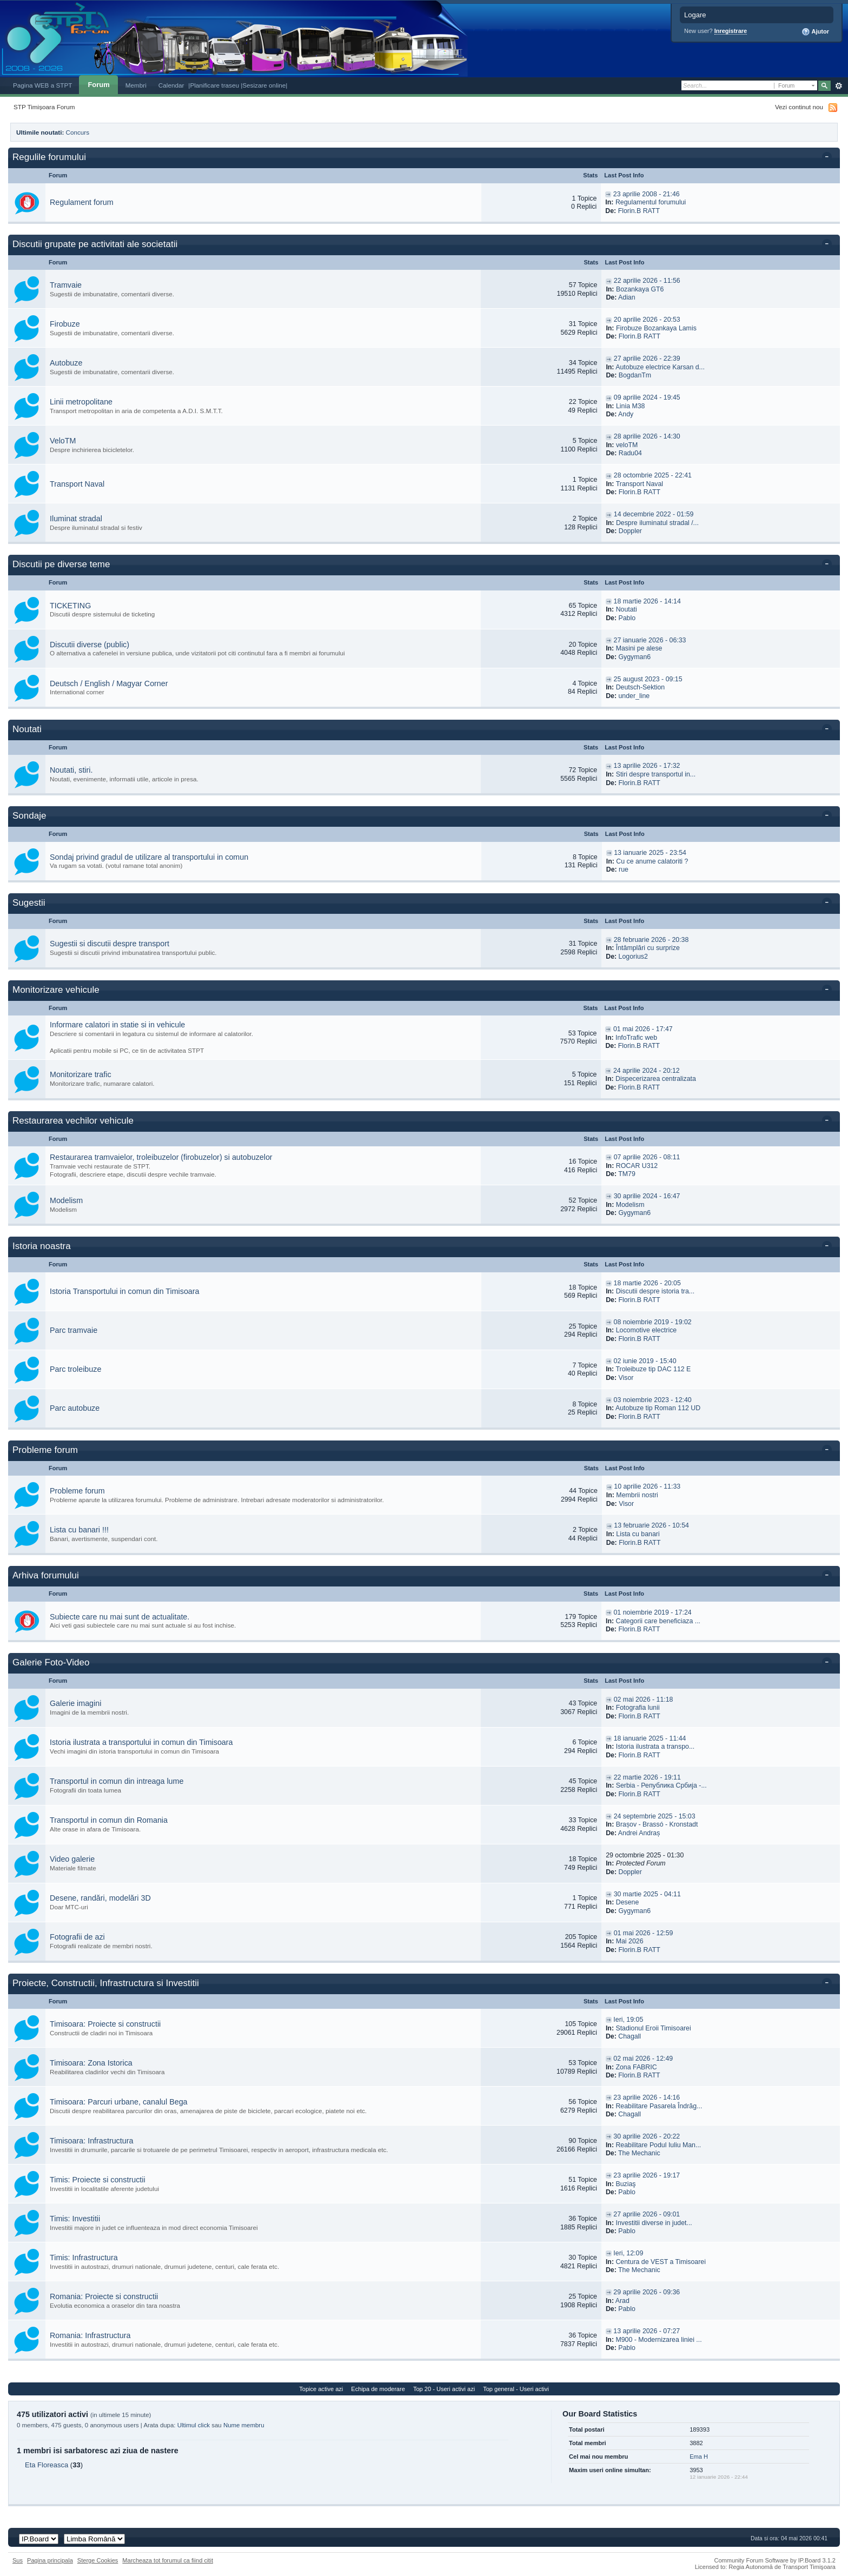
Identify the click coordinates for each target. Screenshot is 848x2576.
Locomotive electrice (646, 1330)
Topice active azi (321, 2389)
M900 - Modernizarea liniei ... (658, 2339)
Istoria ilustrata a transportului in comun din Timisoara (141, 1742)
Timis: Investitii (75, 2218)
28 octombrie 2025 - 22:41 (653, 475)
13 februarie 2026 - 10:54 (651, 1525)
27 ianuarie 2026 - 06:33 (650, 640)
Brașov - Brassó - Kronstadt (657, 1824)
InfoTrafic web (636, 1037)
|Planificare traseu (214, 85)
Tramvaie (66, 285)
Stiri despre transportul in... (656, 774)
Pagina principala (50, 2560)
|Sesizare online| (264, 85)
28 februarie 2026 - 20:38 (651, 940)
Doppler (630, 531)
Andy (625, 414)
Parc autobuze (75, 1408)
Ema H (699, 2456)
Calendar (171, 85)
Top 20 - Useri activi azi (444, 2389)
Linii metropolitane (81, 401)
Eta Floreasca (46, 2465)
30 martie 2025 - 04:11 (647, 1894)
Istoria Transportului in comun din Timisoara (125, 1291)
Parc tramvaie (73, 1330)
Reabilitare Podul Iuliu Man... (658, 2145)
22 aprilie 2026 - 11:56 (647, 280)
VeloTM (63, 440)
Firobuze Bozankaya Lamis (656, 328)
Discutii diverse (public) (89, 644)
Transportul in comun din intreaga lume (116, 1781)
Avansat (838, 86)
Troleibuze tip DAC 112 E (653, 1369)
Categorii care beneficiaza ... (658, 1621)
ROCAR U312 (637, 1166)
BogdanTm (635, 375)
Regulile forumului (49, 157)
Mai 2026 (630, 1941)
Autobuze (66, 362)
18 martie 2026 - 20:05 (647, 1283)
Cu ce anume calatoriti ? (652, 861)
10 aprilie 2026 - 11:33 (647, 1486)
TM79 (626, 1174)
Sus (17, 2560)
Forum (98, 85)
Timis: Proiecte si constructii (97, 2179)
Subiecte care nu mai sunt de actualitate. (119, 1616)
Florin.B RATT (639, 211)
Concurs (78, 132)
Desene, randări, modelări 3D (100, 1898)
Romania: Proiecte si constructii (104, 2296)
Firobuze (65, 324)
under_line (634, 696)
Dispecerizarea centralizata (655, 1079)
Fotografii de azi (77, 1937)
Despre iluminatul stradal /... (657, 523)
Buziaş (625, 2184)
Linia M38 (630, 406)
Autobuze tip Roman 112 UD (657, 1408)
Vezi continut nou (799, 106)
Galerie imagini (75, 1703)
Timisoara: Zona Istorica (91, 2063)
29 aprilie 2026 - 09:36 (646, 2292)
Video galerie (72, 1859)
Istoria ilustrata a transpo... (655, 1746)
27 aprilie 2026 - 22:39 (647, 358)
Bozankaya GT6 (640, 289)
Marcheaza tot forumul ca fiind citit (167, 2560)
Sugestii (28, 903)
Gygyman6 (634, 657)
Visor (625, 1378)
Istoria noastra (41, 1246)
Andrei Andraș (639, 1833)
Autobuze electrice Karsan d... (660, 367)
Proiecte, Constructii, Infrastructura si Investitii (105, 1983)
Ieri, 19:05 (628, 2019)
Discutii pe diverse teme (61, 564)
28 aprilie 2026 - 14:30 (647, 436)
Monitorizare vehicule (56, 990)
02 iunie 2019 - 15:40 (645, 1361)
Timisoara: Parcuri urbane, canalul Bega (119, 2101)
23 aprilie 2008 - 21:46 (646, 194)
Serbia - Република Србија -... (661, 1785)
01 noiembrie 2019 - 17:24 (653, 1612)
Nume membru (243, 2425)
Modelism (66, 1200)
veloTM (627, 445)
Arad (622, 2301)
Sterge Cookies (97, 2560)
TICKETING (70, 605)
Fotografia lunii (638, 1707)
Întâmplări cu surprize (648, 948)
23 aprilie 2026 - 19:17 (646, 2175)
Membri (136, 85)
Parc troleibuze (75, 1369)
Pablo (626, 618)
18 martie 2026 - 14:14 (647, 601)
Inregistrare (730, 31)
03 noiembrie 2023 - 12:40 (653, 1400)
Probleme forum (45, 1450)
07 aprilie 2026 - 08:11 (647, 1157)
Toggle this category (829, 158)
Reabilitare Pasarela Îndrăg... (658, 2106)
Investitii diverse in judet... (653, 2223)
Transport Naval (77, 484)
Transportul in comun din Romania (109, 1820)
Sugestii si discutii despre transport (109, 943)
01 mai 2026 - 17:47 (643, 1029)
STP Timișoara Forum (44, 106)
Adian (626, 297)
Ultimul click (193, 2425)
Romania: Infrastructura (90, 2335)
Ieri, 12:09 (628, 2253)
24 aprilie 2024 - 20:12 (646, 1070)
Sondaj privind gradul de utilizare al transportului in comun (149, 857)
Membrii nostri (637, 1495)
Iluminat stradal (76, 518)
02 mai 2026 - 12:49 (643, 2058)
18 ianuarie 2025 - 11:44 (650, 1738)
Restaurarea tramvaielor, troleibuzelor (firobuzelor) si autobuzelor (161, 1157)
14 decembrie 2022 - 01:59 (654, 514)
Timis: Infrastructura (84, 2257)
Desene (627, 1902)
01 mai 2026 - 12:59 (643, 1933)
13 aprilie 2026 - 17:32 (647, 765)
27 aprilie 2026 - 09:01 (646, 2214)
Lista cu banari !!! (79, 1529)
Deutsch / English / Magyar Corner (109, 683)
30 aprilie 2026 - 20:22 (646, 2136)
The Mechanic (639, 2153)
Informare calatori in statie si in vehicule (117, 1024)
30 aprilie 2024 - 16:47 (647, 1196)
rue (623, 869)
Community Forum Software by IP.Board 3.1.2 (775, 2560)
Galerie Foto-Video (50, 1662)
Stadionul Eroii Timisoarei (653, 2028)
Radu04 (630, 453)
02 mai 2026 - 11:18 (643, 1699)
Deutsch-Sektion (640, 687)
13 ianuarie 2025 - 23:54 (650, 853)
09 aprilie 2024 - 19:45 (647, 397)
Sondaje (29, 816)
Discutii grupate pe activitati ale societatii (94, 244)
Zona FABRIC (636, 2067)
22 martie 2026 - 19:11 (647, 1777)
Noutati (626, 609)
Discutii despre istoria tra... (655, 1291)
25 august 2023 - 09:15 (648, 679)
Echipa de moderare (378, 2389)
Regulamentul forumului (650, 202)
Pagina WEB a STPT (42, 85)
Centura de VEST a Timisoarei (660, 2262)
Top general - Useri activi (516, 2389)
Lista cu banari (637, 1534)
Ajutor (815, 32)
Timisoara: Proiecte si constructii (105, 2024)
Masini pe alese (639, 648)
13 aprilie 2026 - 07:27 (646, 2331)
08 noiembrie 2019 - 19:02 (653, 1322)
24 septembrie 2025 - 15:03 (654, 1816)
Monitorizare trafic (80, 1074)
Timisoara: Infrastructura (91, 2140)
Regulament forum (82, 202)
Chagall (629, 2036)
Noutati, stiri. (71, 770)
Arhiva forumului (45, 1575)
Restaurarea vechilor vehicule (73, 1121)
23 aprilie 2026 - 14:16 (646, 2097)
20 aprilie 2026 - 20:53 (647, 319)
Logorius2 (633, 956)
